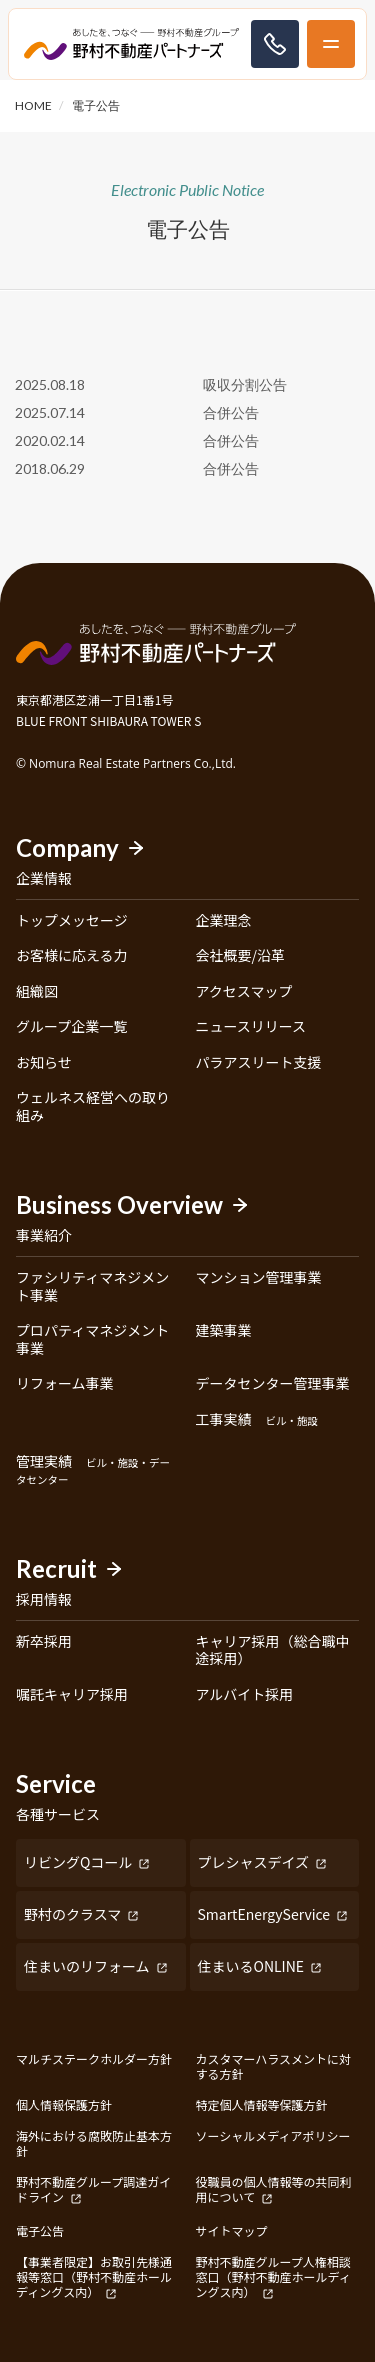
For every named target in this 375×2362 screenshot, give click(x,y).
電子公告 (40, 2230)
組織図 (37, 992)
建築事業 (224, 1331)
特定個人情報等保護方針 (262, 2104)
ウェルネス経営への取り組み (93, 1106)
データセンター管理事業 (273, 1384)
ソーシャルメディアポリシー (273, 2136)
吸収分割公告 (245, 384)
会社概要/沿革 (241, 956)
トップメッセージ (72, 921)
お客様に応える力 (72, 956)
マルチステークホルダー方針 (94, 2059)
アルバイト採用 (245, 1695)
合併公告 (231, 412)
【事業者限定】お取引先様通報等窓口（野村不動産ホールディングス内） (94, 2277)
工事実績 (257, 1420)
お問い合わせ (275, 44)
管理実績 (93, 1470)
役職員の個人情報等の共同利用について (274, 2189)
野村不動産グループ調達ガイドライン (93, 2189)
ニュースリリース (251, 1027)
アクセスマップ (244, 992)
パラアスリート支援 (259, 1063)
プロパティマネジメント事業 (92, 1339)
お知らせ (44, 1063)
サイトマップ (232, 2230)
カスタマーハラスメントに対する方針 (274, 2066)
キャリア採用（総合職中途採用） (273, 1650)
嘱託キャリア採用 (72, 1695)
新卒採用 (44, 1642)
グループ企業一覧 (71, 1027)
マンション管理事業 (259, 1278)
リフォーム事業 (65, 1384)
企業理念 (224, 921)
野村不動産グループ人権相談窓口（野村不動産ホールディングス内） (273, 2277)
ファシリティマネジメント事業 (92, 1286)
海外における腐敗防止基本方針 (94, 2143)
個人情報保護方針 (64, 2104)
